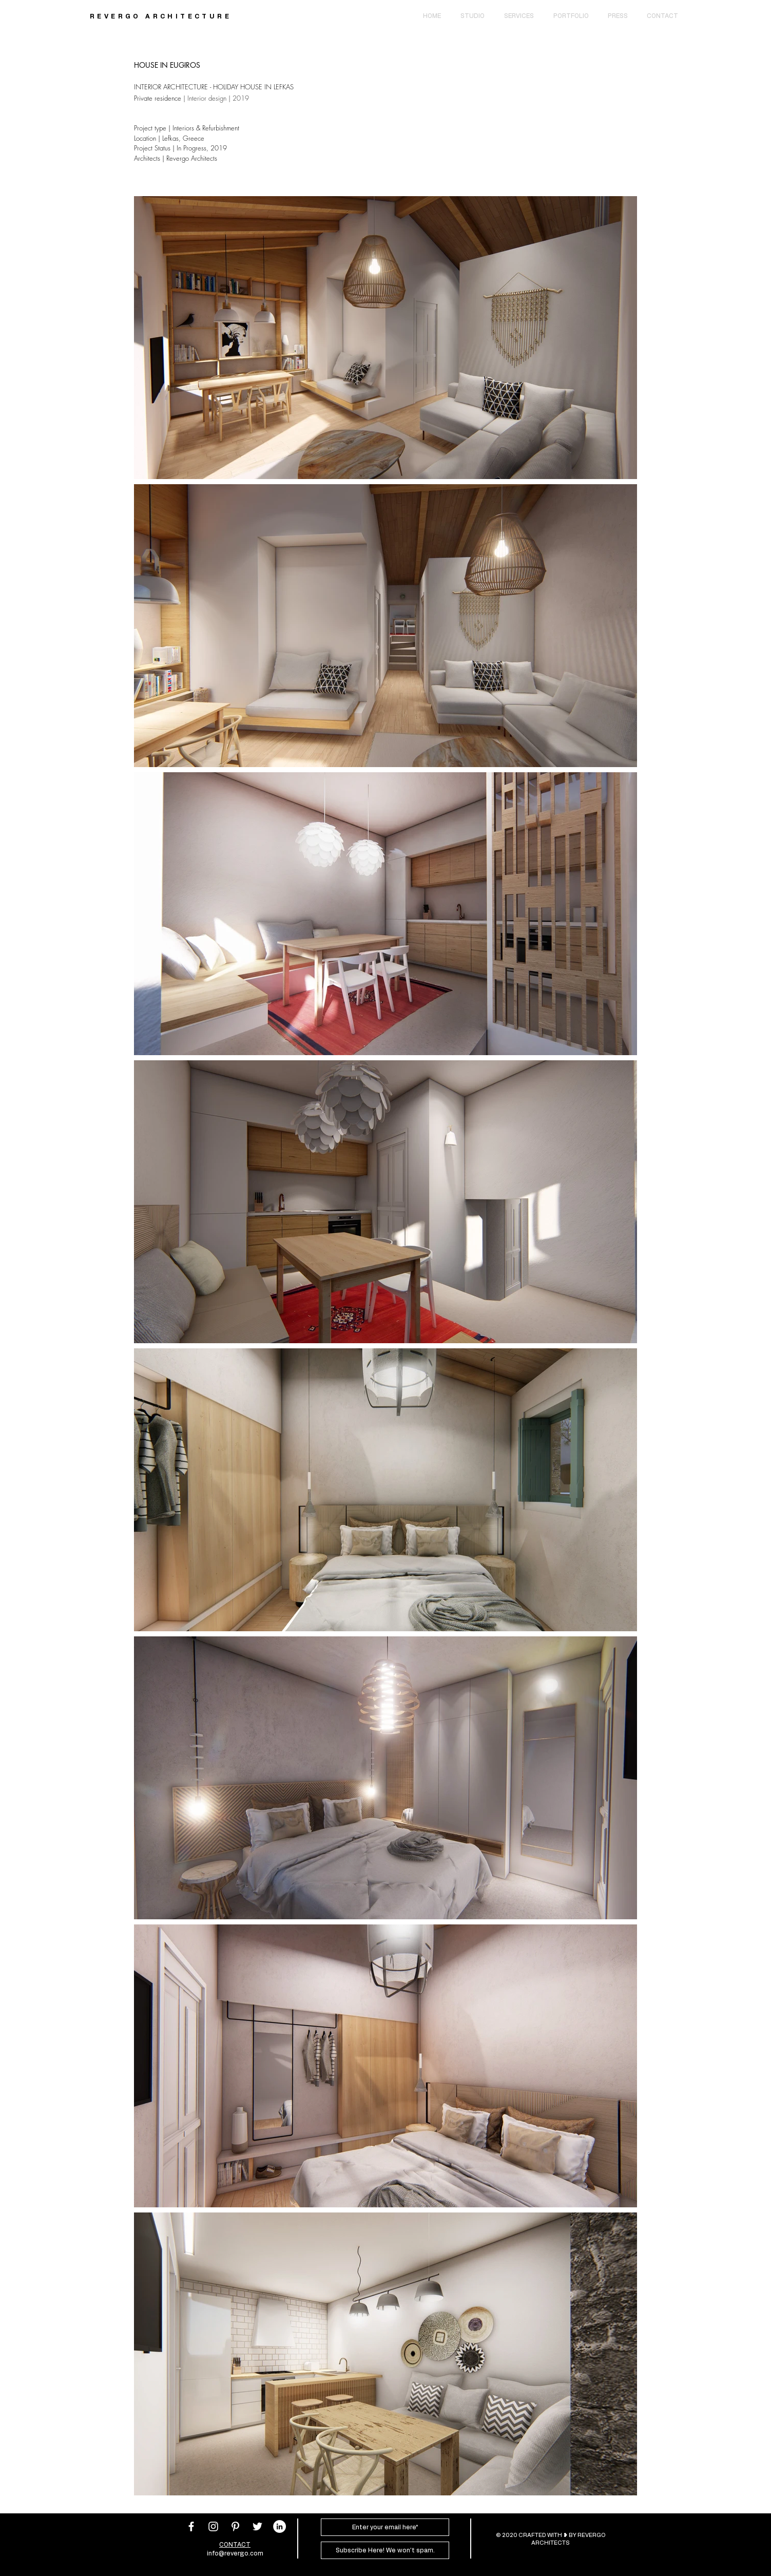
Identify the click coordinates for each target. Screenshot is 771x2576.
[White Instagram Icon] (213, 2526)
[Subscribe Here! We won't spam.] (385, 2550)
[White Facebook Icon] (191, 2526)
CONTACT (234, 2545)
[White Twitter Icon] (257, 2526)
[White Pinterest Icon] (235, 2526)
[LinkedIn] (279, 2526)
